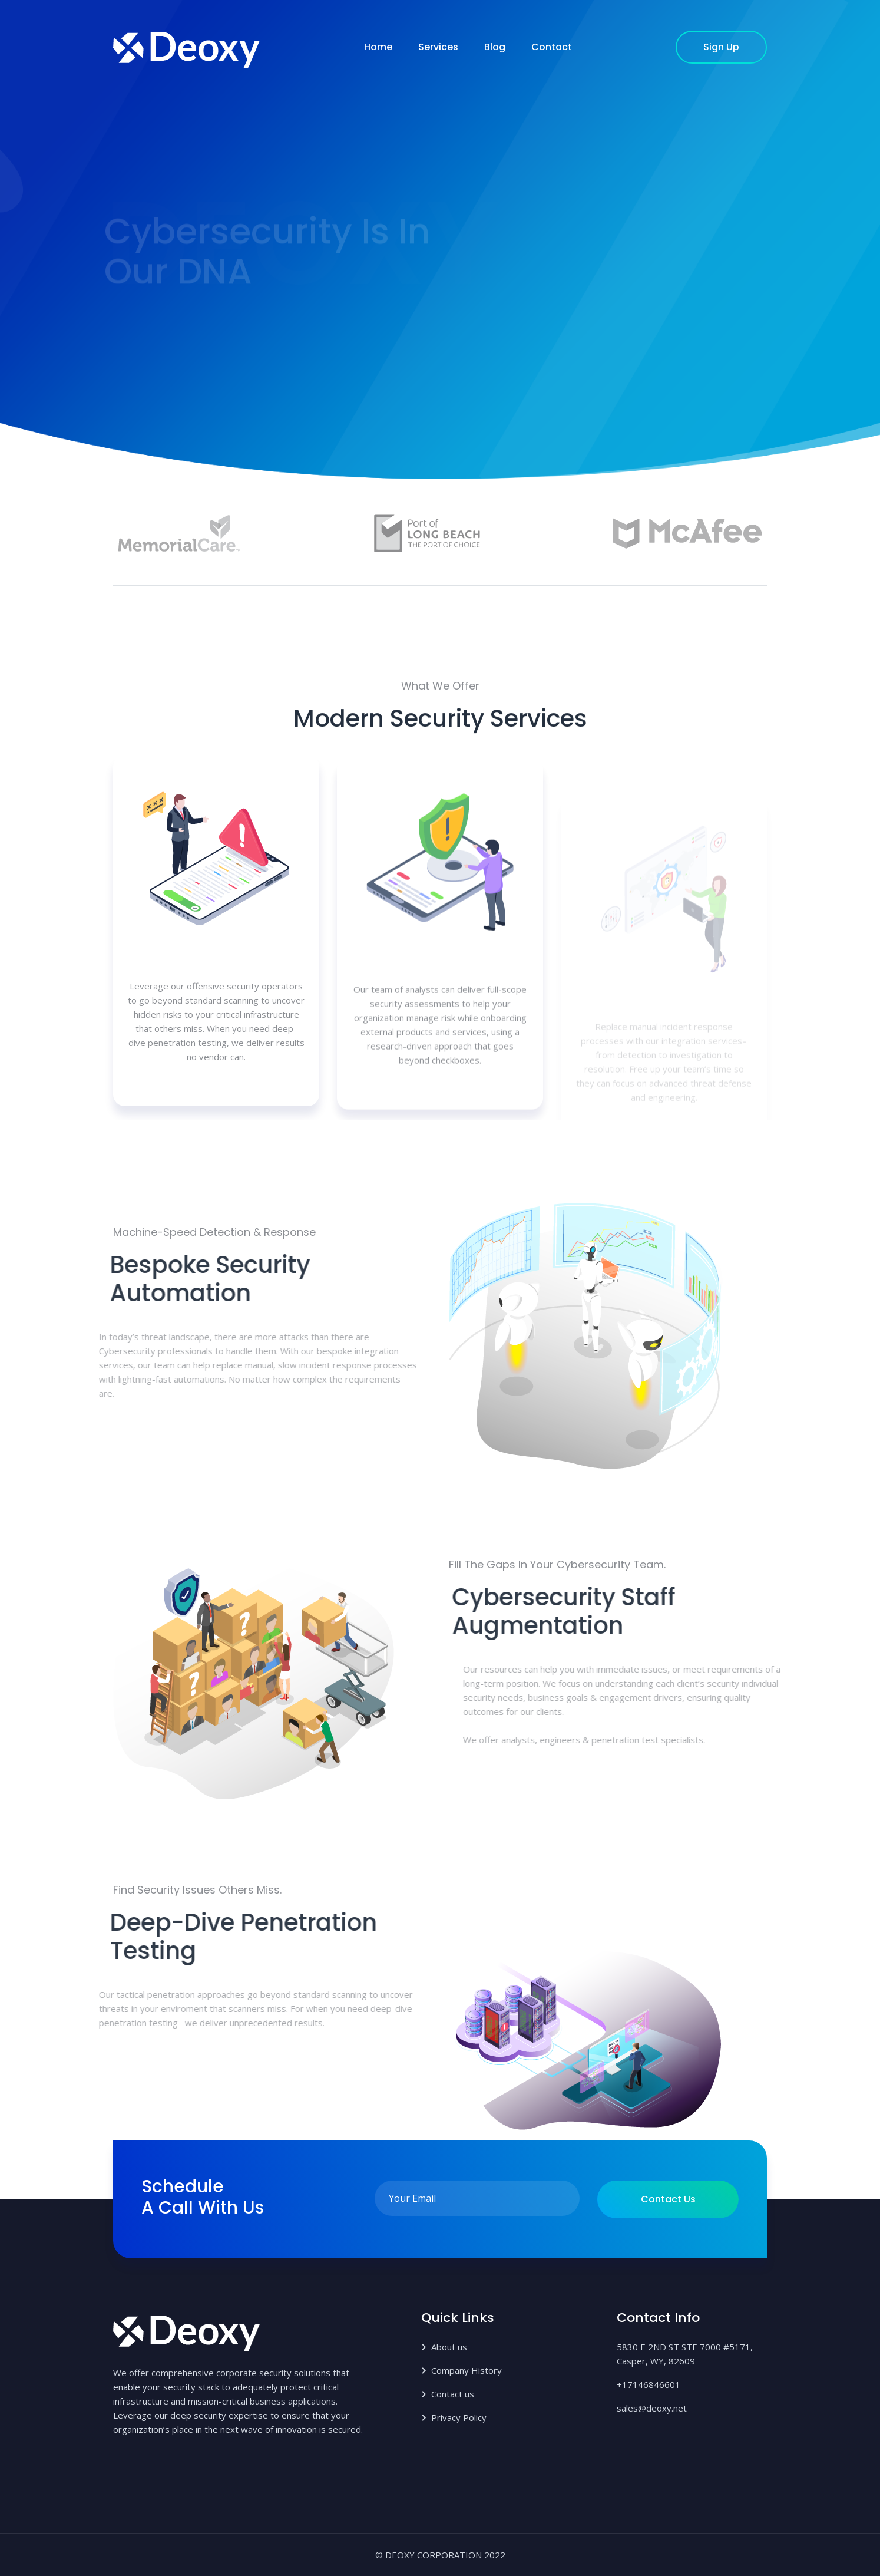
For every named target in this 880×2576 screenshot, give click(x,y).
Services (438, 47)
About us (449, 2347)
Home (378, 47)
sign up (721, 47)
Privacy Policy (459, 2417)
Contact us (668, 2199)
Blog (494, 47)
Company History (466, 2370)
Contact (551, 47)
